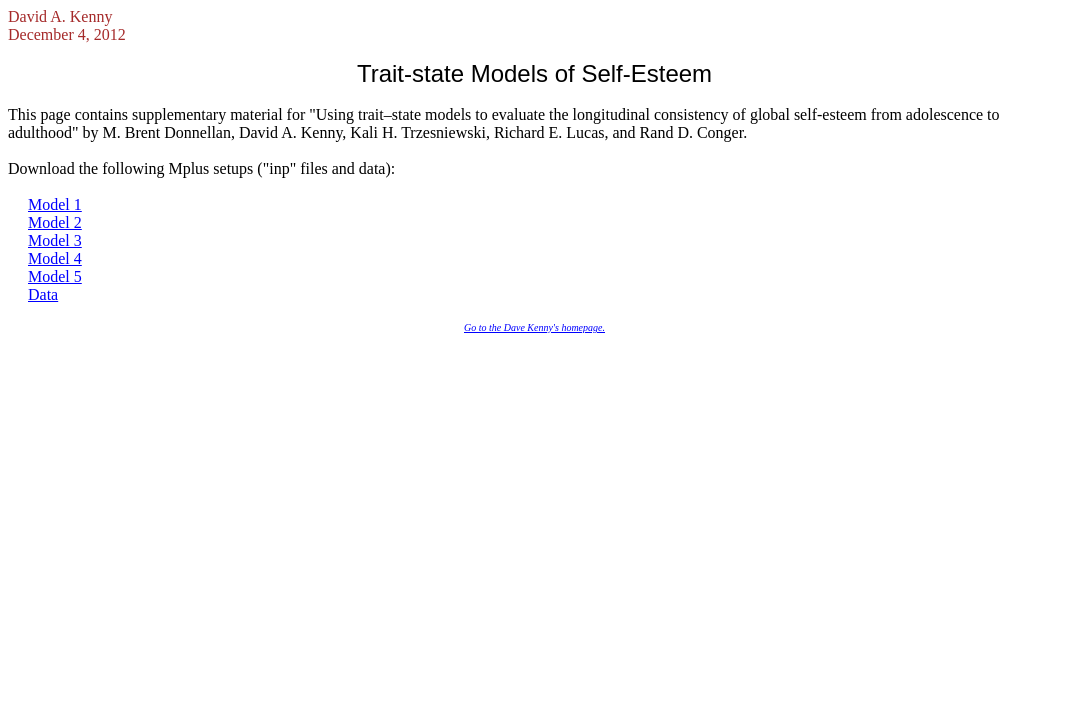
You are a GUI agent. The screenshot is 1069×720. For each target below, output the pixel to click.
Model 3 (55, 240)
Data (43, 294)
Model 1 (55, 204)
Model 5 (55, 276)
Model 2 (55, 222)
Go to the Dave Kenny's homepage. (534, 327)
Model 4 (55, 258)
